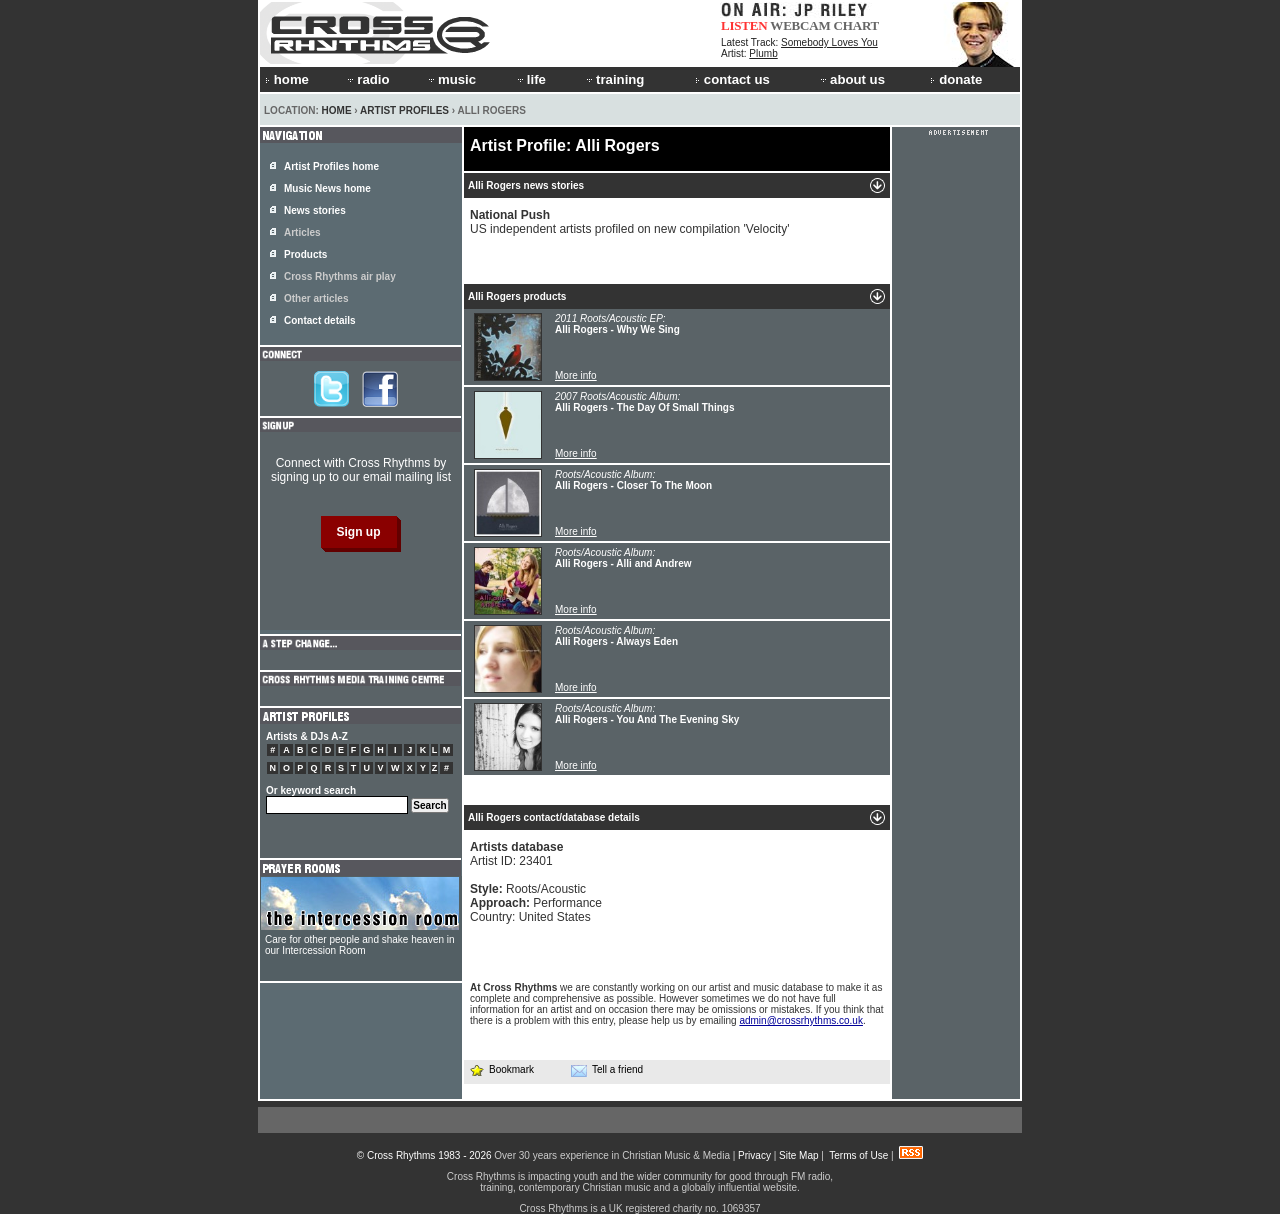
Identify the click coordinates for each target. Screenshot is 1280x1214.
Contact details (320, 320)
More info (576, 375)
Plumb (763, 53)
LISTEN (744, 25)
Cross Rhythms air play (340, 276)
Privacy (754, 1155)
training (614, 79)
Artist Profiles (404, 110)
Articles (302, 232)
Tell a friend (607, 1070)
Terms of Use (858, 1155)
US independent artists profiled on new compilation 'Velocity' (629, 222)
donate (956, 79)
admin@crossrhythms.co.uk (801, 1020)
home (287, 79)
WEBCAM (800, 25)
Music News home (327, 188)
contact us (732, 79)
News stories (315, 210)
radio (367, 79)
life (530, 79)
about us (851, 79)
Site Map (798, 1155)
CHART (857, 25)
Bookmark (501, 1069)
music (451, 79)
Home (337, 110)
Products (305, 254)
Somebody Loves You (829, 42)
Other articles (316, 298)
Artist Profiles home (331, 166)
